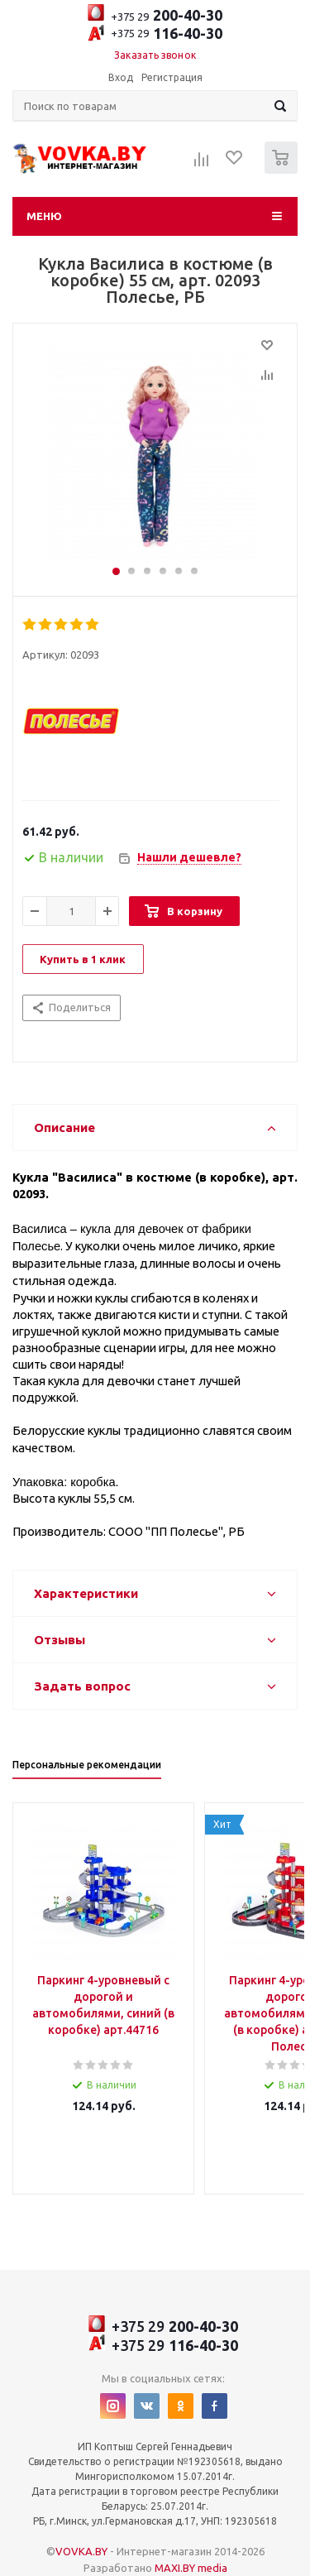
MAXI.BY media (191, 2568)
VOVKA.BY (81, 2551)
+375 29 (155, 13)
